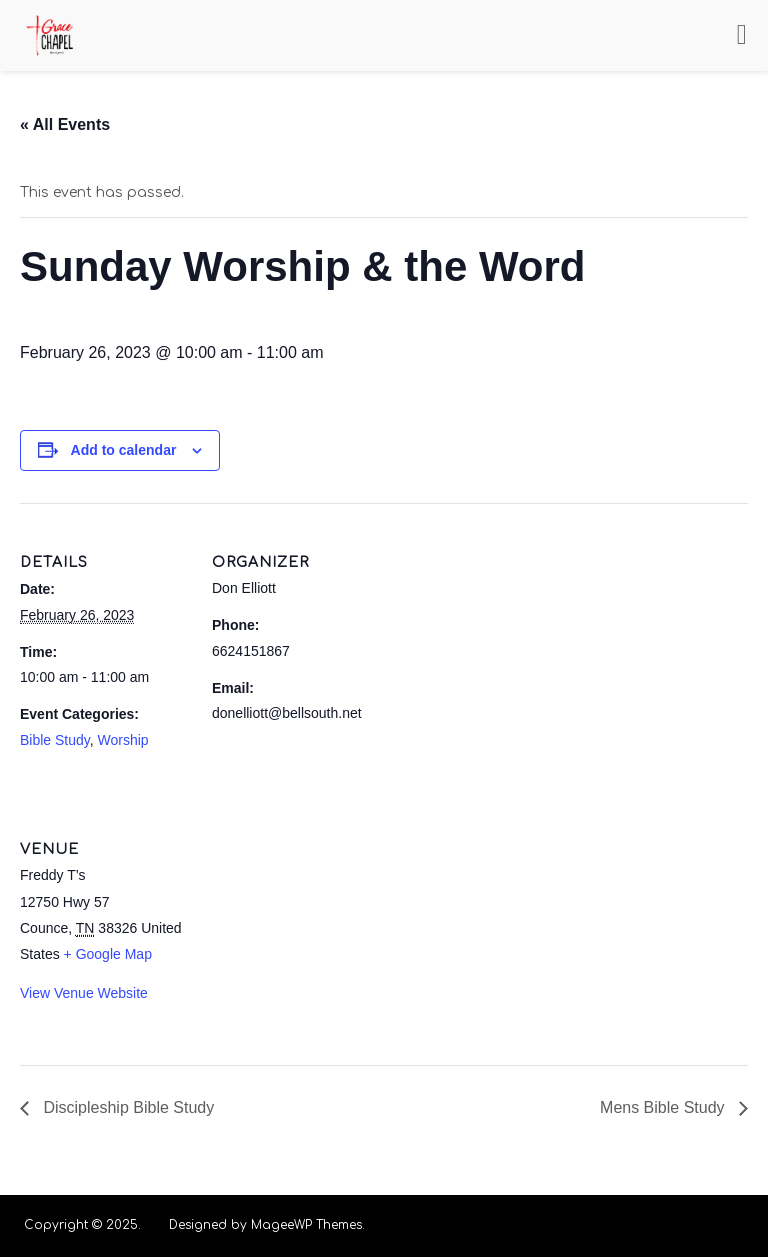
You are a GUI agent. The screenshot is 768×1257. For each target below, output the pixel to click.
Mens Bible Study (664, 1107)
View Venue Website (84, 993)
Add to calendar (124, 450)
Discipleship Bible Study (126, 1107)
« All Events (65, 124)
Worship (123, 740)
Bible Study (55, 740)
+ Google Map (108, 954)
